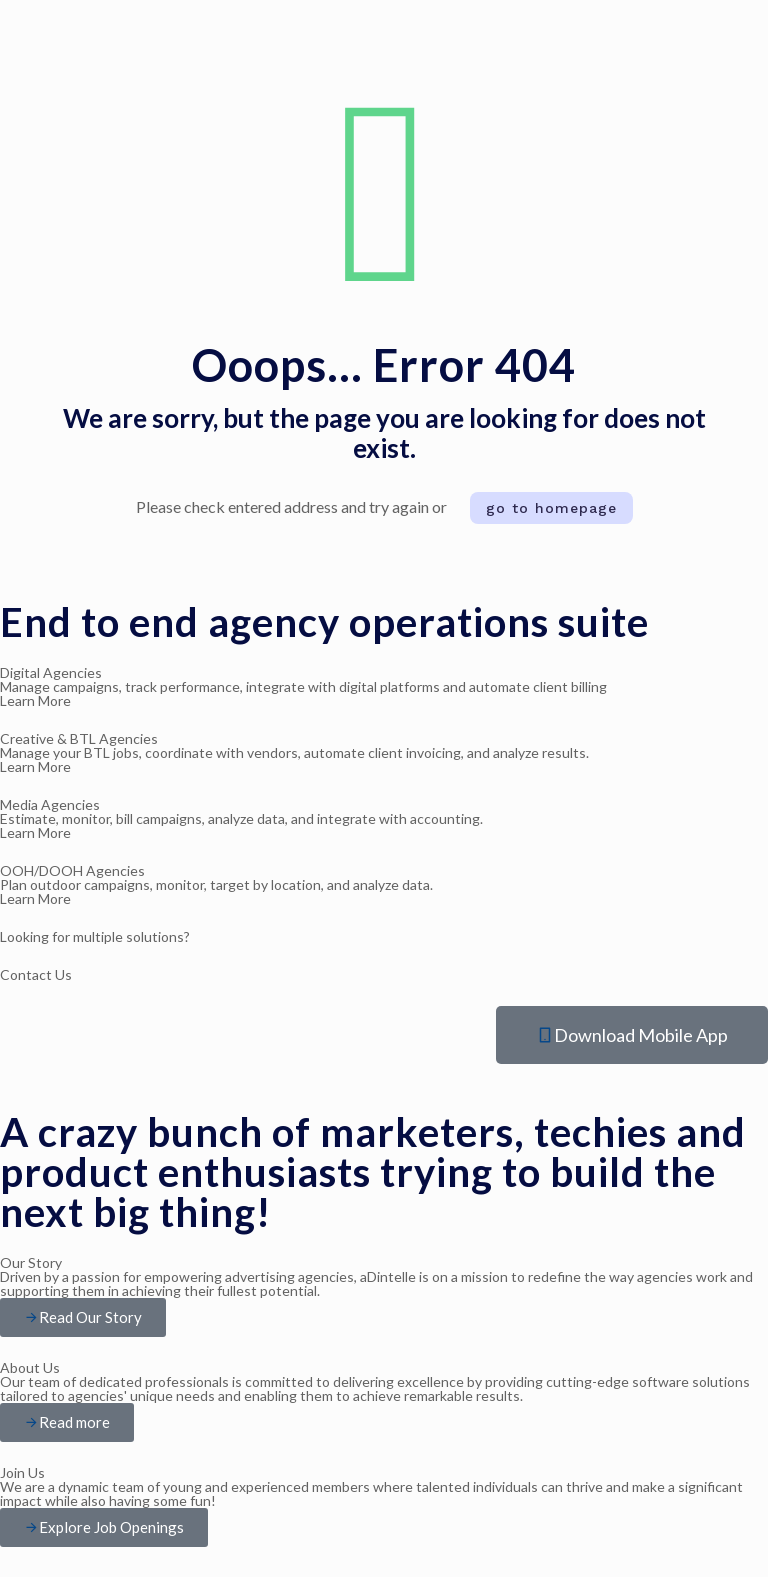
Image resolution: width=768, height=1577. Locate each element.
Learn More (35, 766)
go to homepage (551, 508)
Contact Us (36, 974)
